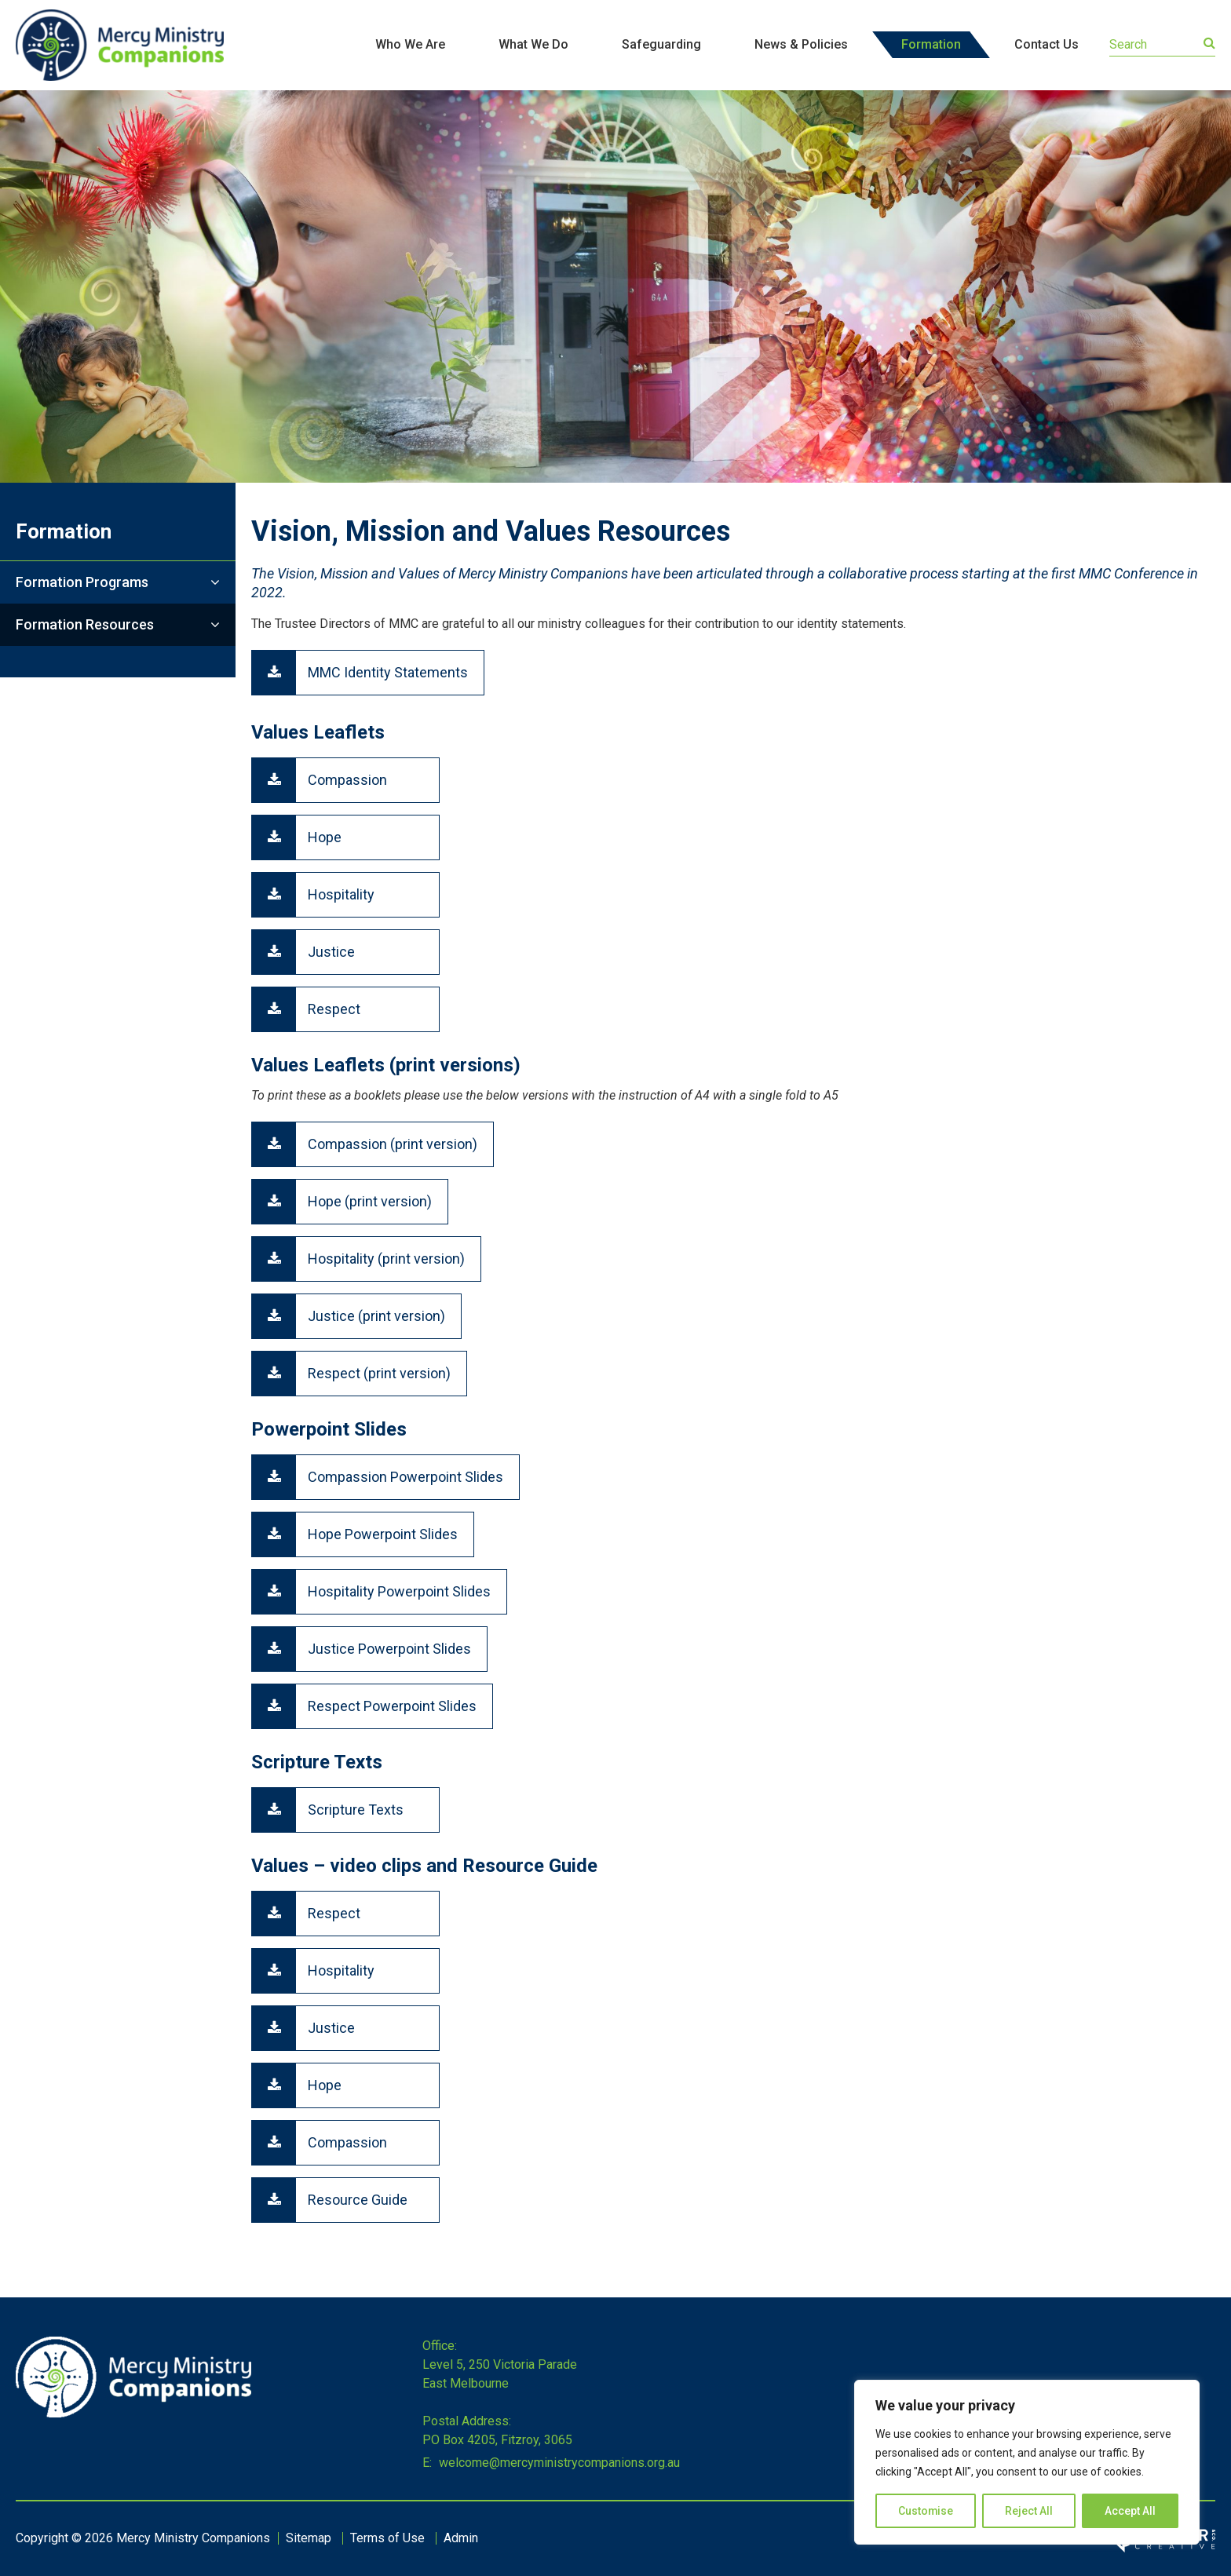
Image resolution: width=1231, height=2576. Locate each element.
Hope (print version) (370, 1201)
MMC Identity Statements (388, 672)
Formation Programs (82, 582)
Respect (334, 1009)
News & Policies (801, 44)
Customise (926, 2511)
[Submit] (1209, 43)
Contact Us (1046, 44)
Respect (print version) (379, 1373)
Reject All (1030, 2511)
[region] (1027, 2462)
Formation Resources (85, 624)
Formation (931, 44)
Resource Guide (357, 2199)
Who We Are (410, 44)
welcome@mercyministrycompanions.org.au (558, 2462)
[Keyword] (1162, 45)
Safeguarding (661, 44)
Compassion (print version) (392, 1144)
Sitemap (308, 2537)
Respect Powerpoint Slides (392, 1706)
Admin (461, 2537)
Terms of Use (387, 2537)
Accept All (1130, 2511)
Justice (331, 951)
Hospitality (341, 894)
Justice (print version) (376, 1316)
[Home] (133, 2413)
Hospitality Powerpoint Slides (399, 1591)
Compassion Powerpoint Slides (405, 1477)
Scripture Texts (356, 1809)
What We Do (533, 44)
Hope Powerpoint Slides (383, 1534)
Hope (325, 837)
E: (427, 2462)
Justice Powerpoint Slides (389, 1648)
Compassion (347, 780)
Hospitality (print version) (386, 1258)
